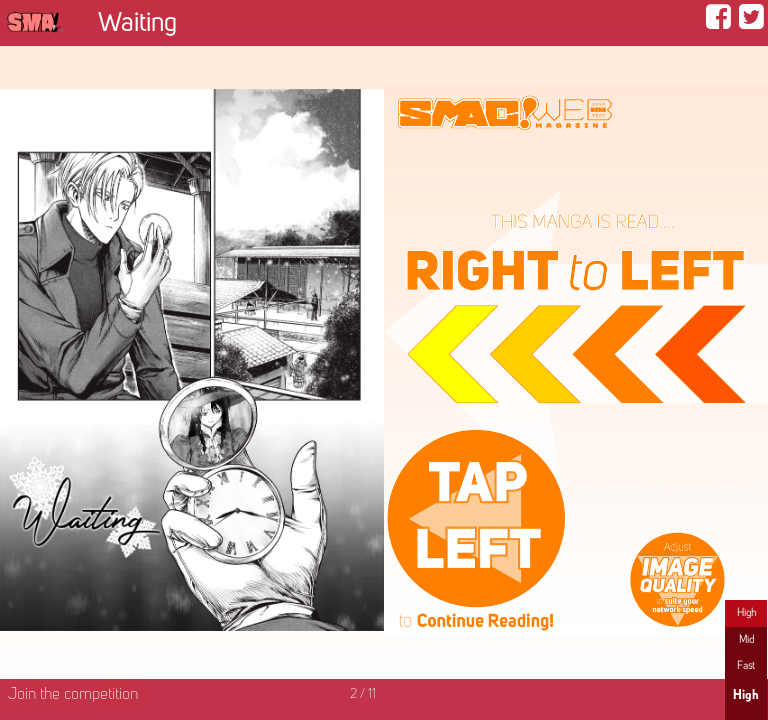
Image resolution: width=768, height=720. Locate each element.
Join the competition (73, 695)
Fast (746, 666)
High (746, 613)
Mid (746, 640)
